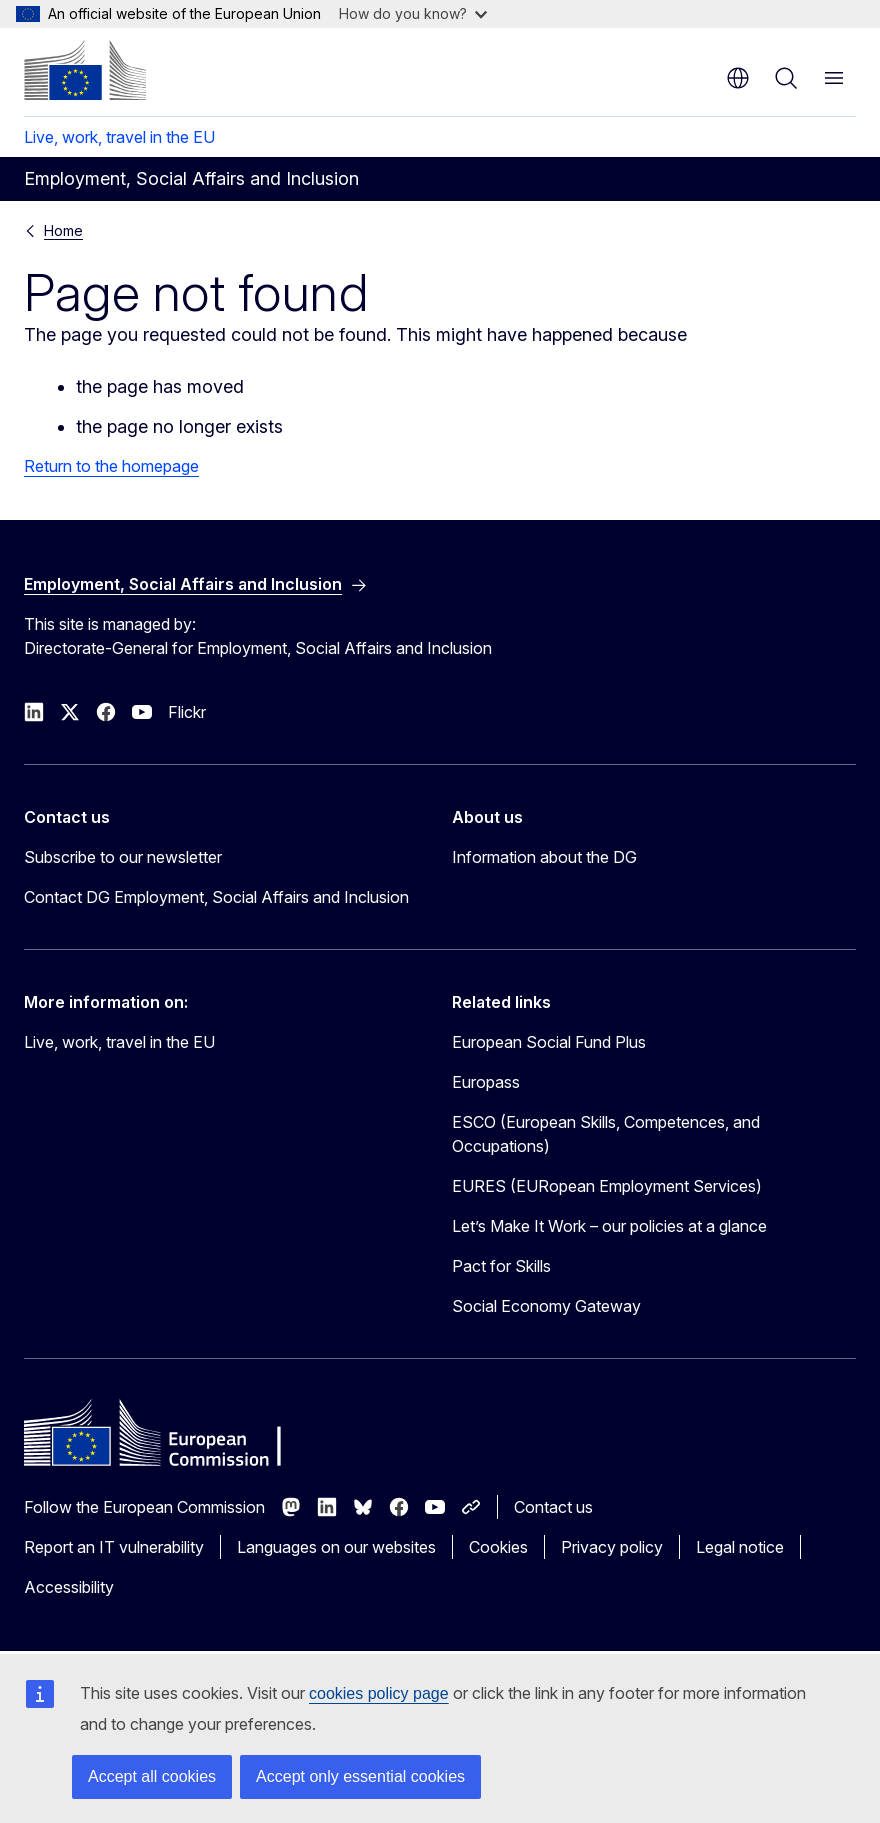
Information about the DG (544, 857)
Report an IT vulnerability (114, 1547)
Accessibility (69, 1587)
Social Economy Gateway (546, 1306)
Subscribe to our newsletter (123, 857)
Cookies (498, 1547)
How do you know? (413, 13)
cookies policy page (379, 1693)
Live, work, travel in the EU (119, 137)
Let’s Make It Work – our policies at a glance (609, 1226)
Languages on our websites (336, 1547)
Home (63, 230)
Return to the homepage (111, 466)
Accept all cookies (152, 1776)
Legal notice (740, 1547)
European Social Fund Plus (549, 1042)
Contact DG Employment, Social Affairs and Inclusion (216, 897)
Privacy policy (612, 1547)
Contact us (553, 1507)
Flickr (187, 712)
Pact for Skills (501, 1266)
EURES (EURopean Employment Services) (607, 1186)
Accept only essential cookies (360, 1776)
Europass (486, 1082)
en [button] (738, 78)
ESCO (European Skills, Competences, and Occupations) (606, 1134)
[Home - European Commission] (85, 70)
